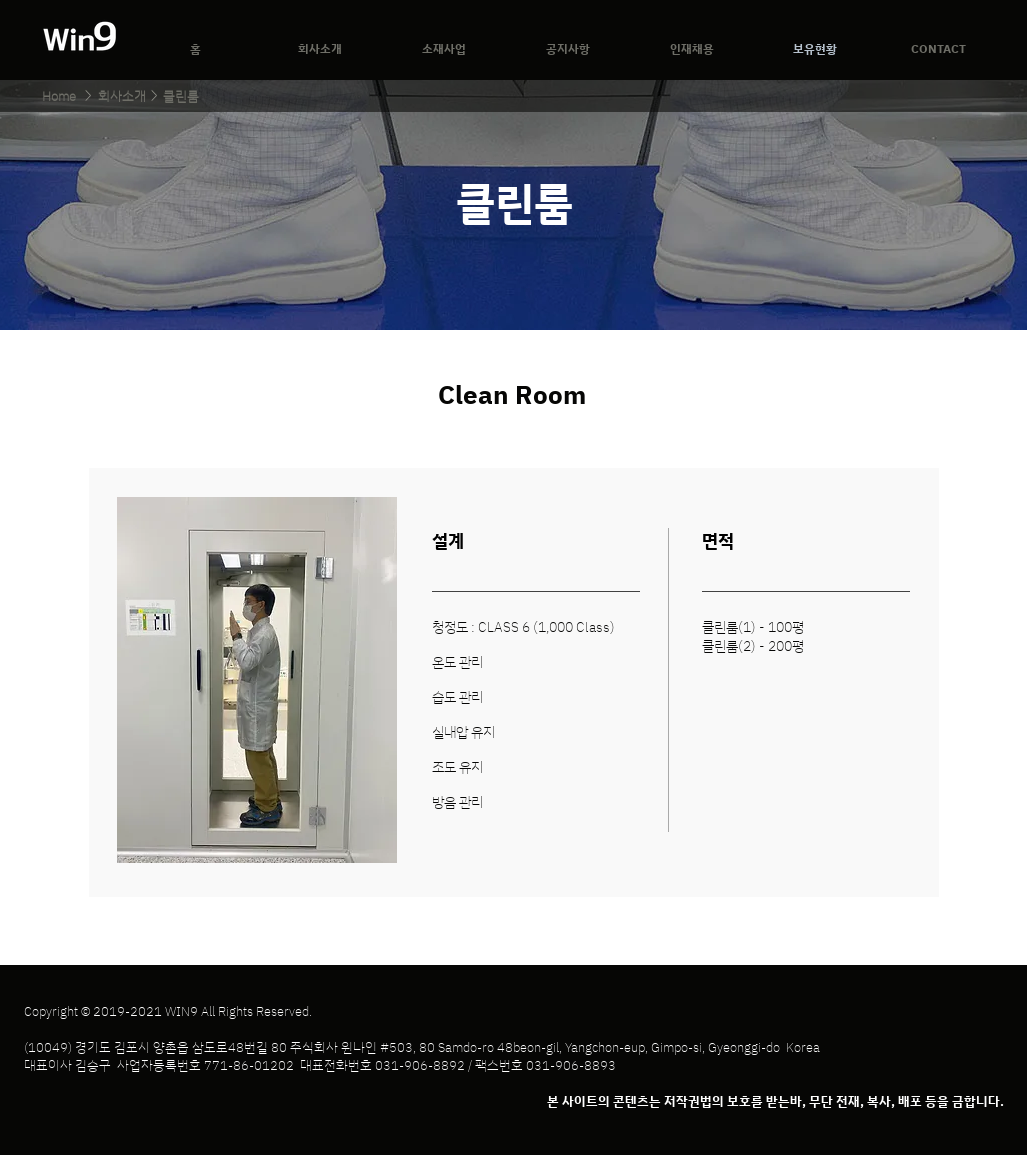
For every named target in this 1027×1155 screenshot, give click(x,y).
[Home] (59, 96)
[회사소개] (122, 96)
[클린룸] (181, 96)
